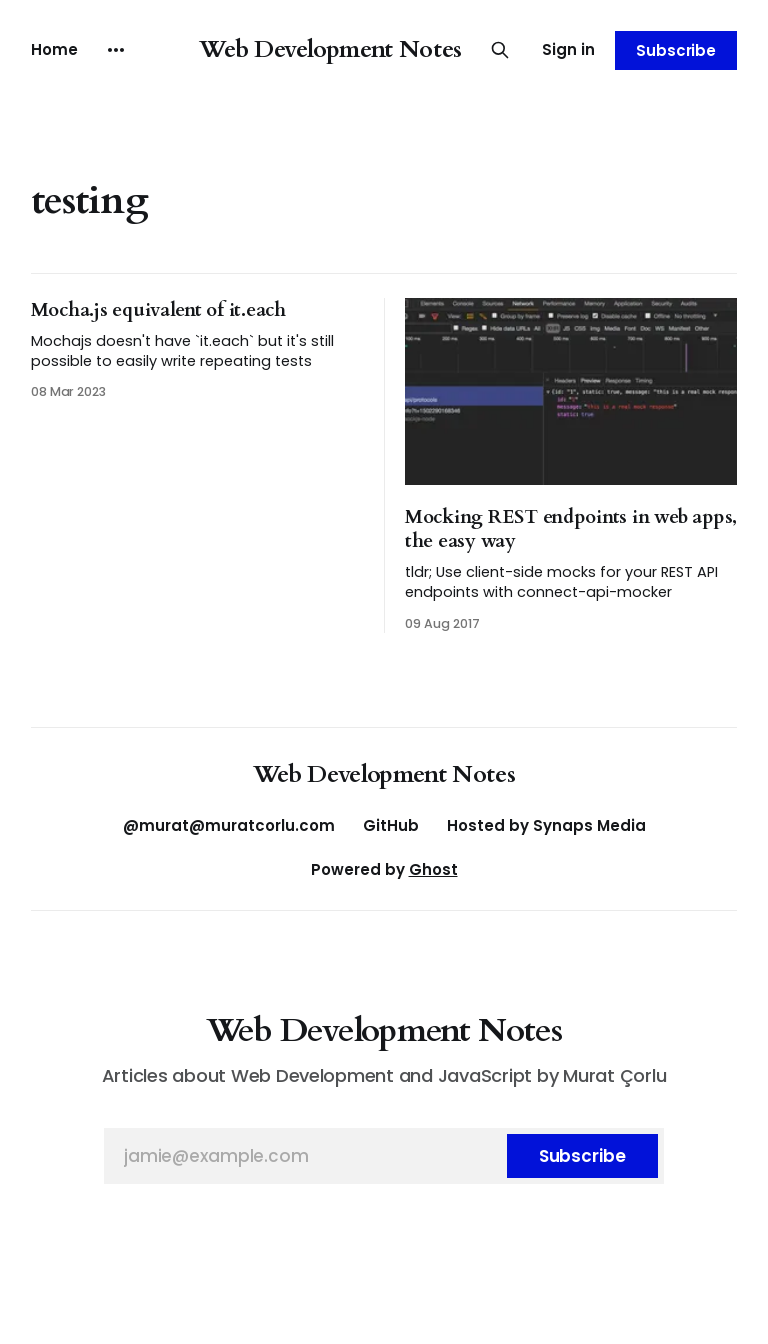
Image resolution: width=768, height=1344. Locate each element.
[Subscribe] (582, 1156)
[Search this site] (500, 50)
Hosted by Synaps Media (546, 825)
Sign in (568, 49)
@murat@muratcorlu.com (229, 825)
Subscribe (676, 50)
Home (54, 49)
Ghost (433, 869)
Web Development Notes (330, 49)
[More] (116, 50)
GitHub (391, 825)
